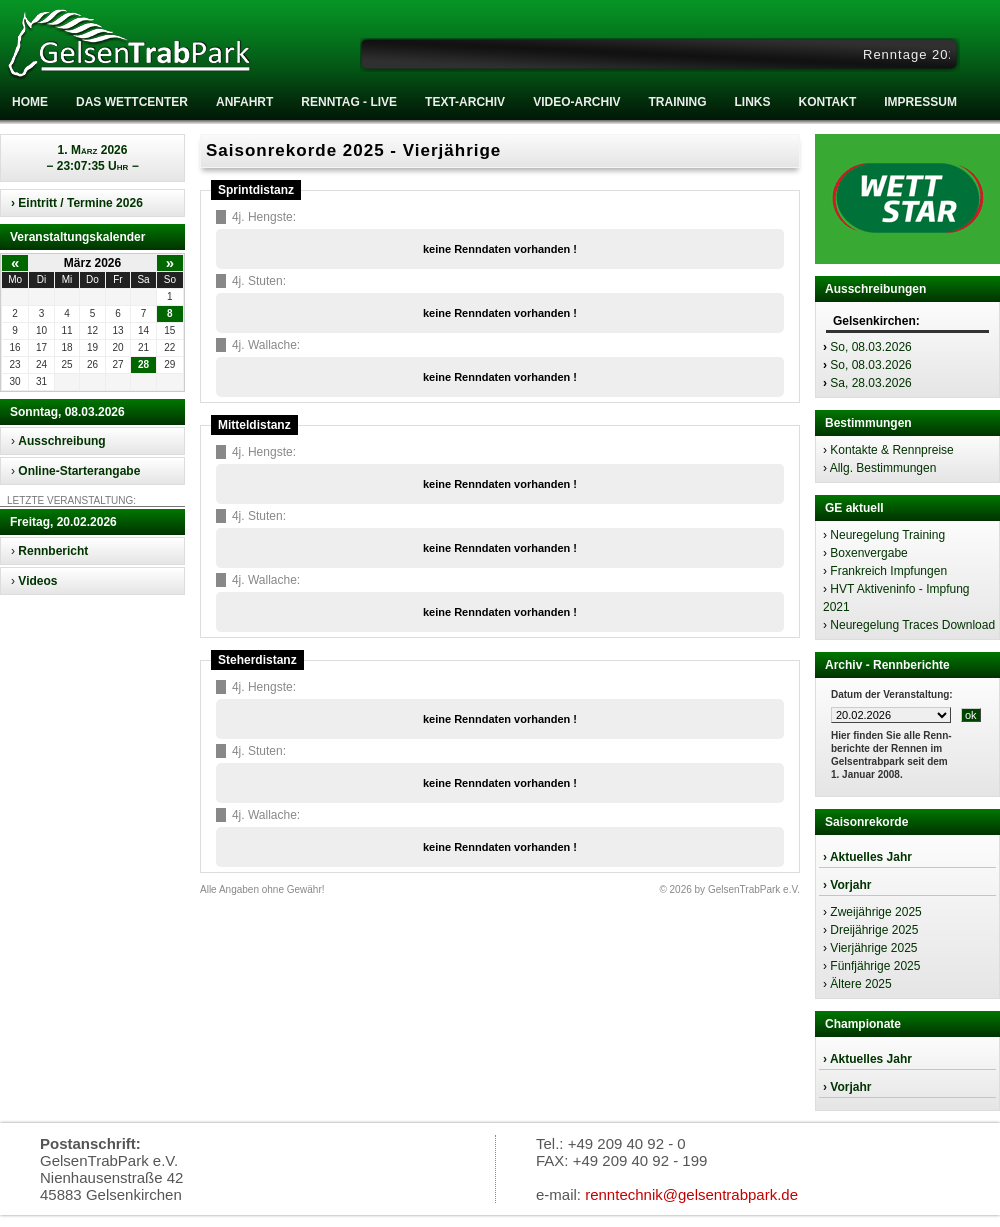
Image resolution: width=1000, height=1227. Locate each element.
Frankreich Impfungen (888, 571)
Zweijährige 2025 (875, 912)
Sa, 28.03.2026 (870, 383)
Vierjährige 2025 (873, 948)
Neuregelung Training (887, 535)
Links (752, 102)
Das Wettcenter (132, 102)
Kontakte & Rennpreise (891, 450)
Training (677, 102)
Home (30, 102)
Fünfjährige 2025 (875, 966)
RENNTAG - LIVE (349, 102)
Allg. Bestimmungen (883, 468)
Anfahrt (244, 102)
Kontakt (827, 102)
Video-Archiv (576, 102)
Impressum (920, 102)
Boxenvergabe (868, 553)
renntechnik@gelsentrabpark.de (691, 1194)
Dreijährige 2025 (874, 930)
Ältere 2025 (860, 984)
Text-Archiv (465, 102)
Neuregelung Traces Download (912, 625)
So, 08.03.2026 (870, 347)
